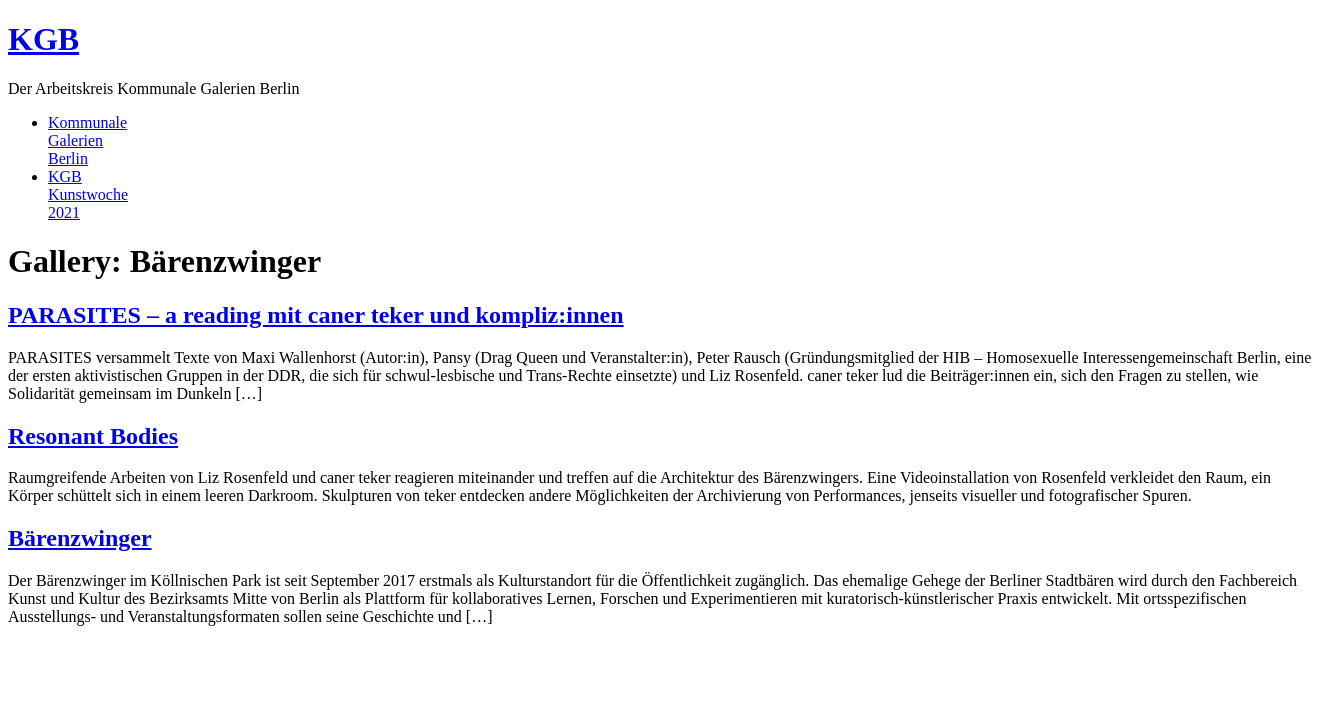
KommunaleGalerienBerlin (87, 140)
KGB (43, 39)
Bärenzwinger (80, 538)
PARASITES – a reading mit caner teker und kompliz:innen (316, 315)
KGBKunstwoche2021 (88, 194)
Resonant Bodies (93, 436)
